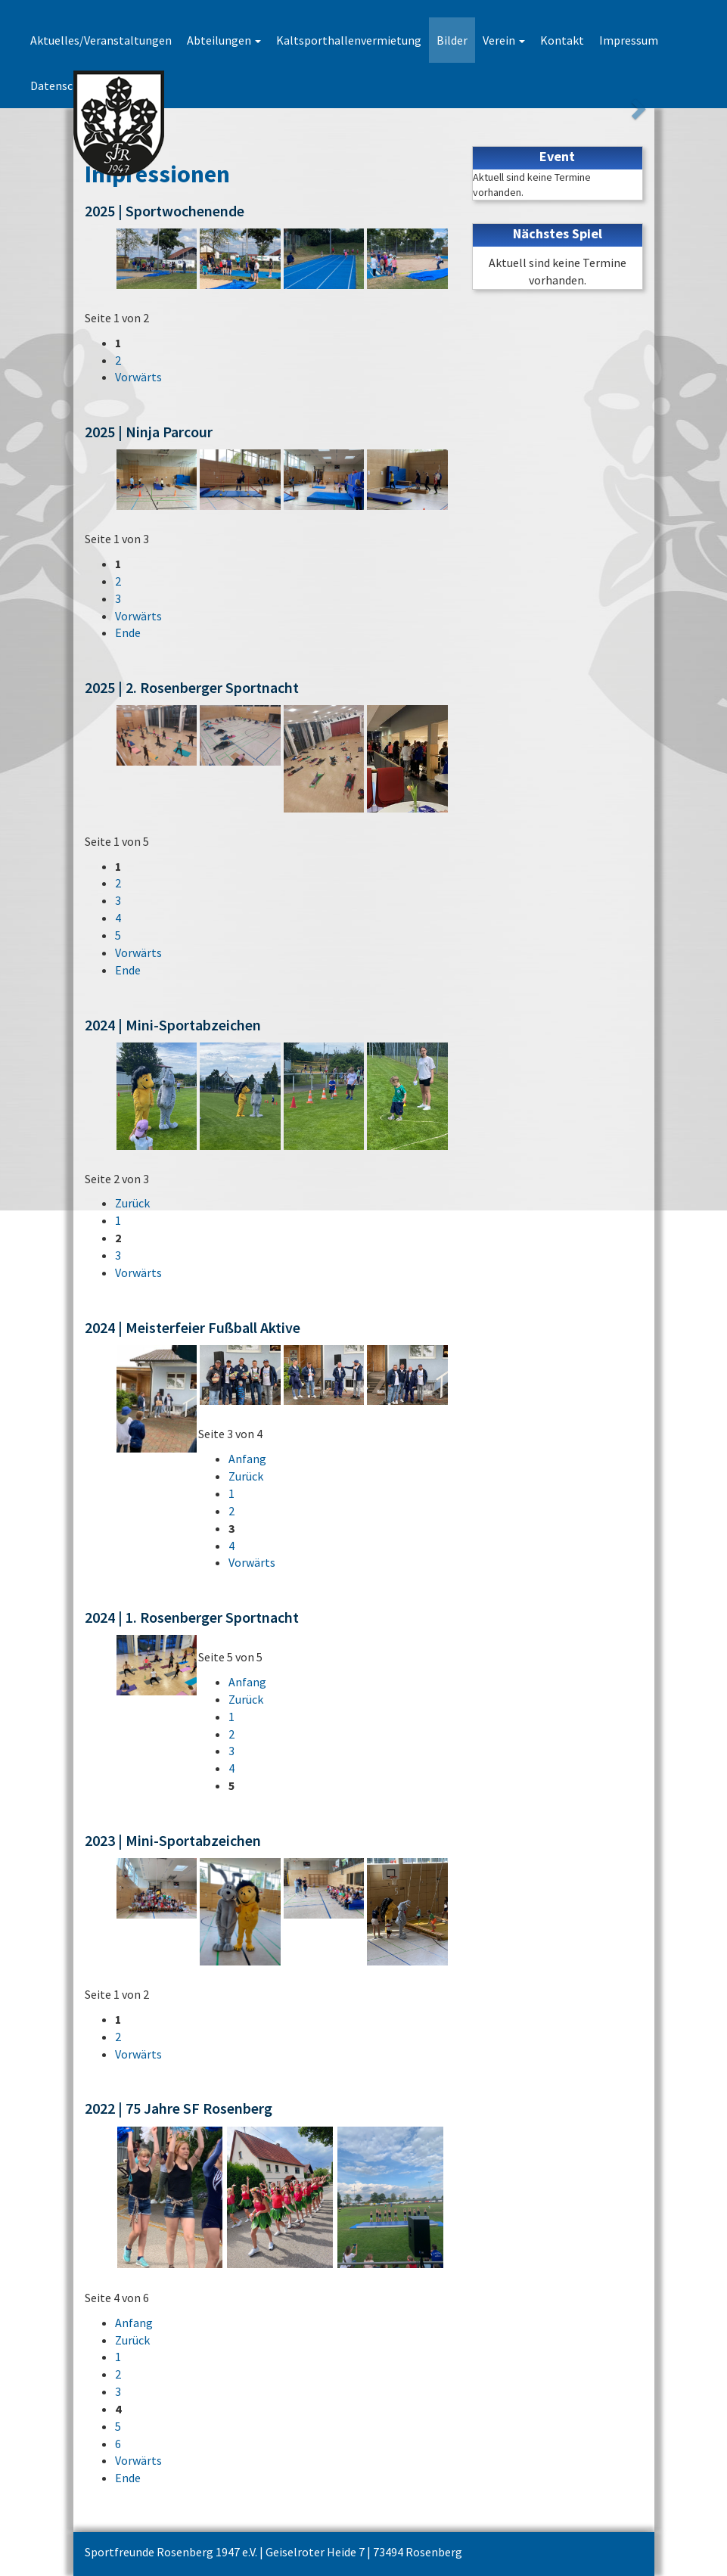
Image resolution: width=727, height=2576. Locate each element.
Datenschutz (63, 85)
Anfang (247, 1458)
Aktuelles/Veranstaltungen (101, 40)
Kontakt (562, 40)
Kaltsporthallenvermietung (348, 40)
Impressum (628, 40)
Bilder (452, 40)
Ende (128, 632)
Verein (504, 40)
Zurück (132, 1202)
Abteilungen (224, 40)
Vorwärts (138, 376)
